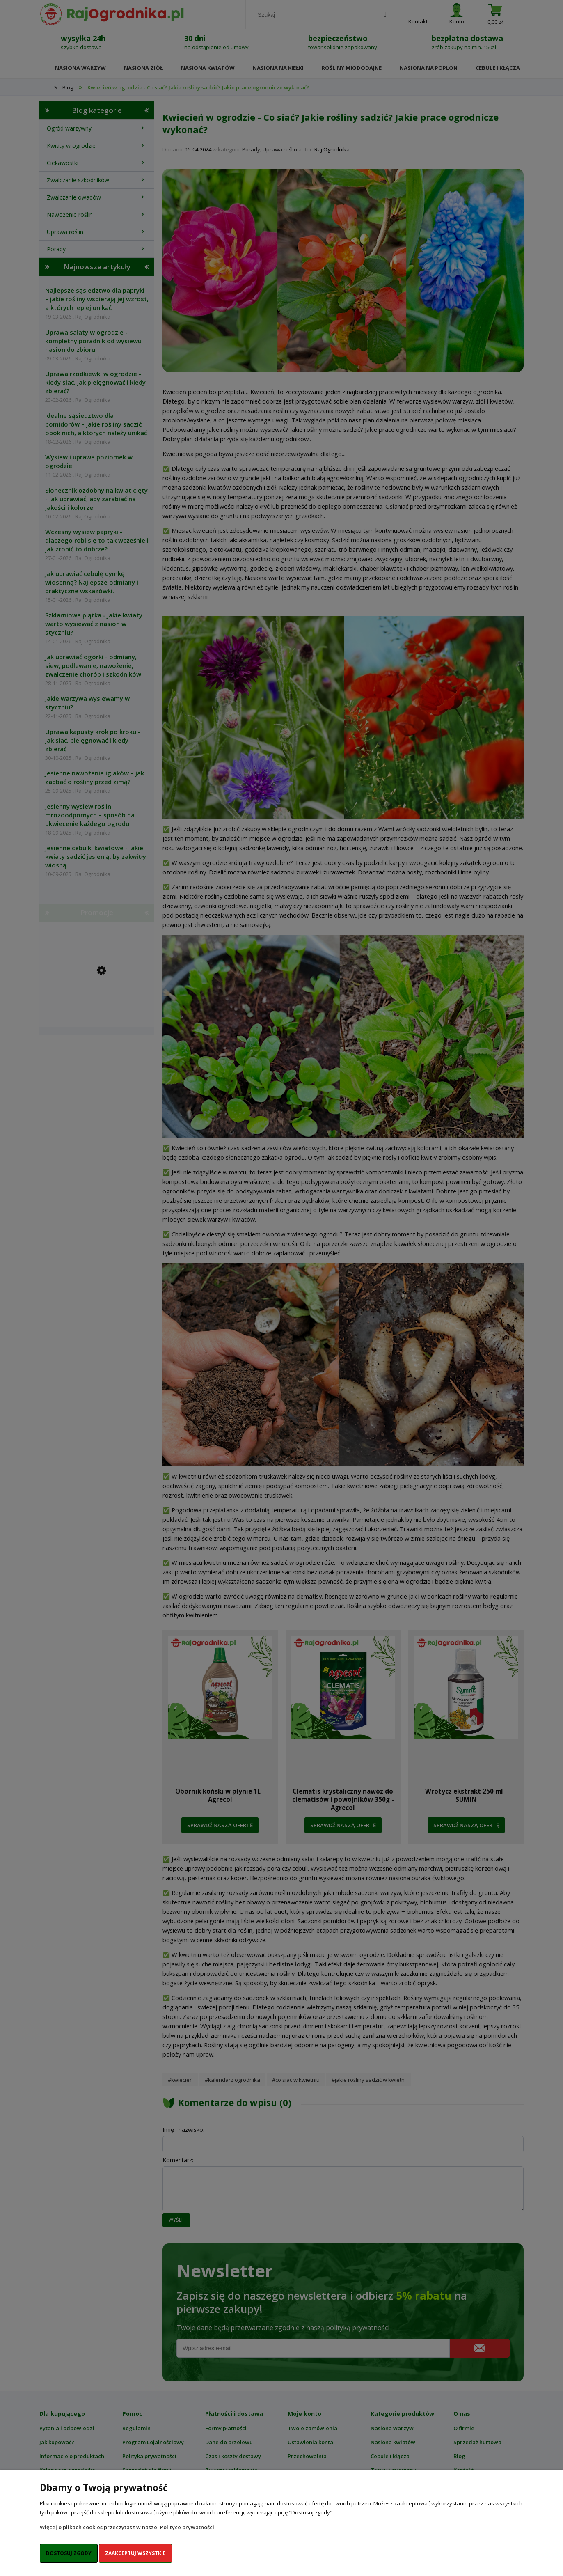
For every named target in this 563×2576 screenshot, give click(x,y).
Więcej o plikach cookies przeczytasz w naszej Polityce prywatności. (127, 2527)
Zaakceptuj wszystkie (135, 2553)
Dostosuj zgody (69, 2553)
